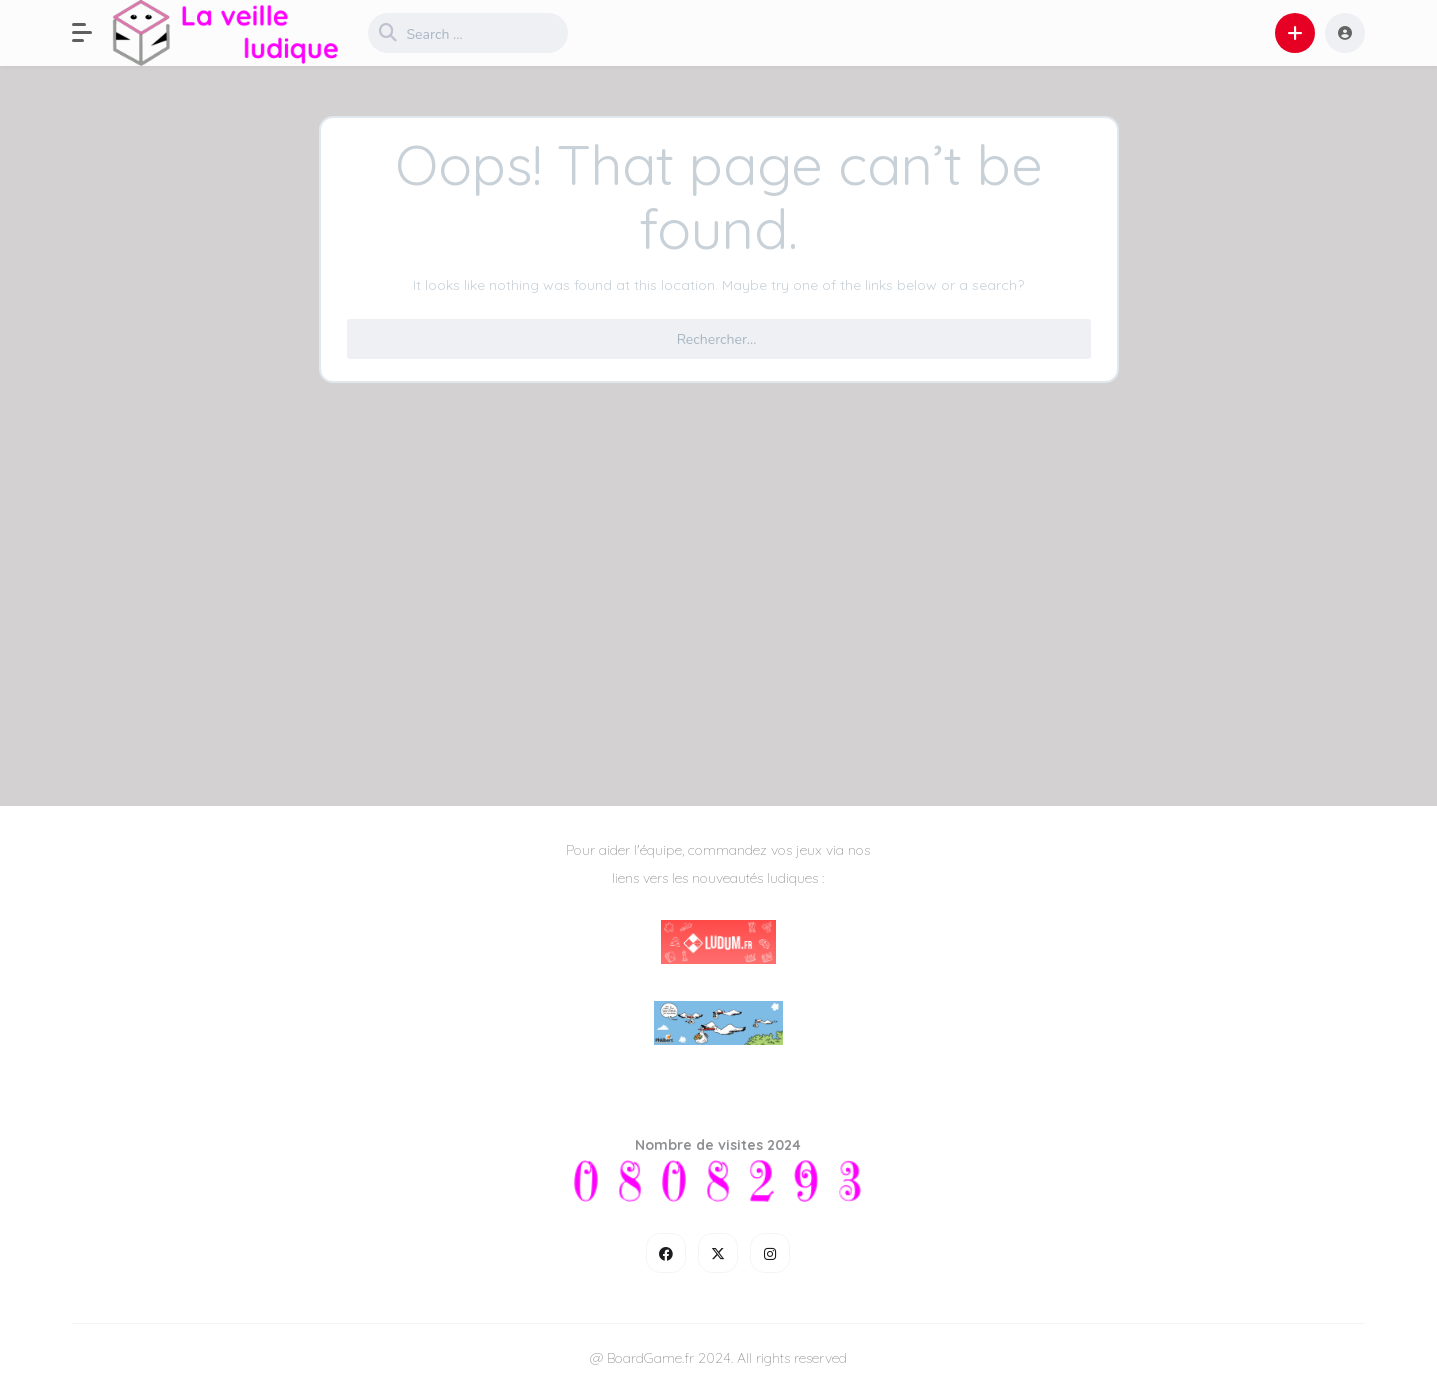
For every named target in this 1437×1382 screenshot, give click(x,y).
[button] (92, 33)
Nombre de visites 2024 (718, 1145)
